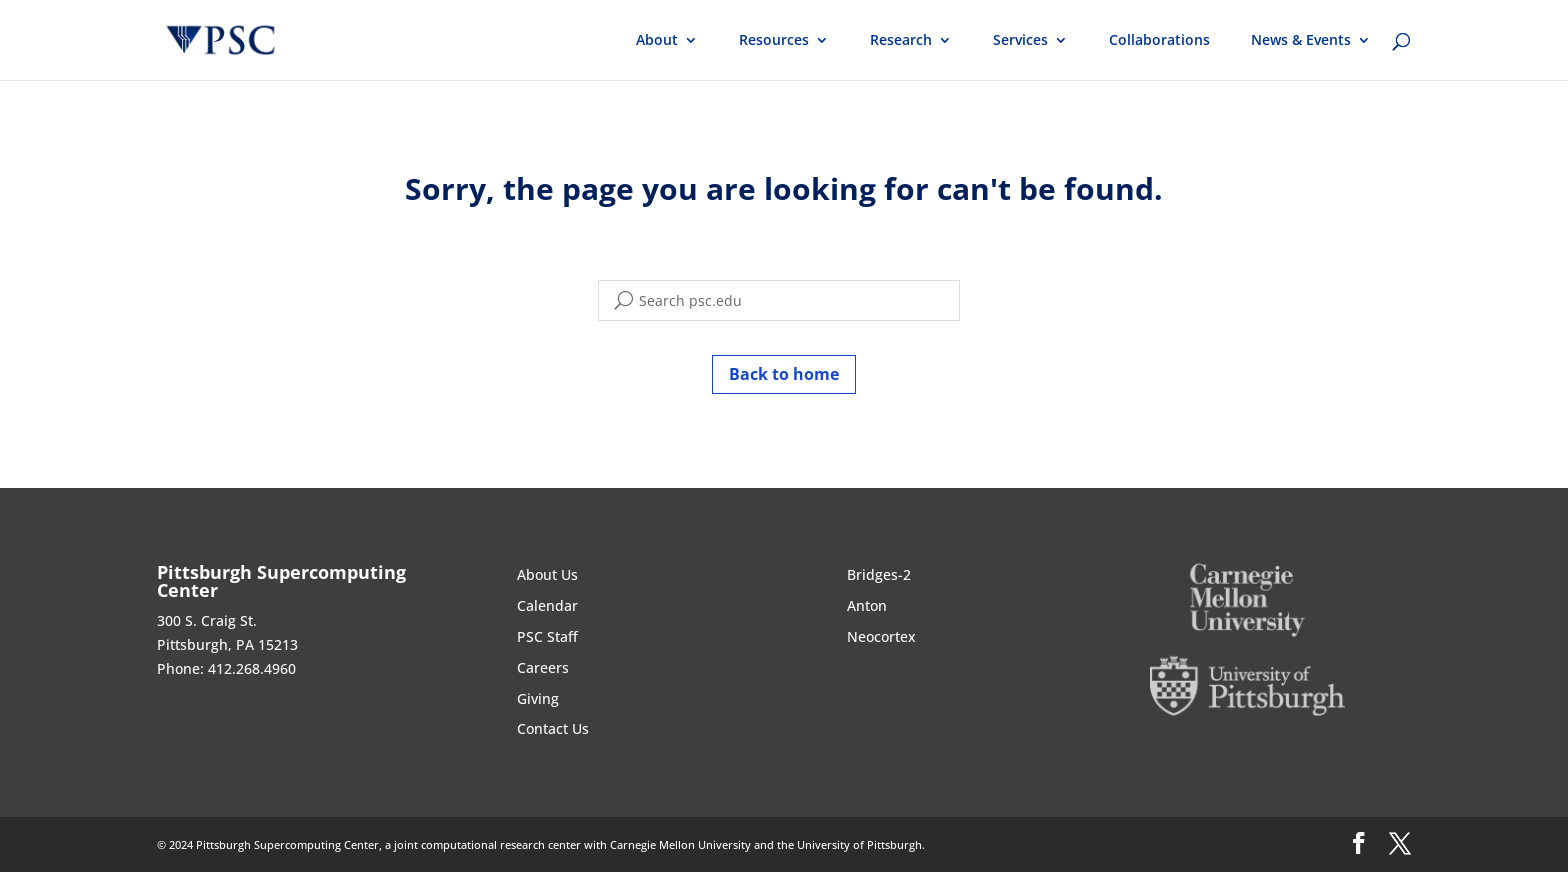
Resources (774, 41)
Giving (538, 698)
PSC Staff (547, 636)
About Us (547, 574)
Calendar (547, 605)
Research (901, 41)
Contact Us (553, 728)
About (657, 41)
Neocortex (881, 636)
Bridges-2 (879, 574)
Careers (543, 667)
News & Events (1301, 41)
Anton (867, 605)
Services (1020, 41)
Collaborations (1159, 41)
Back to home (784, 374)
